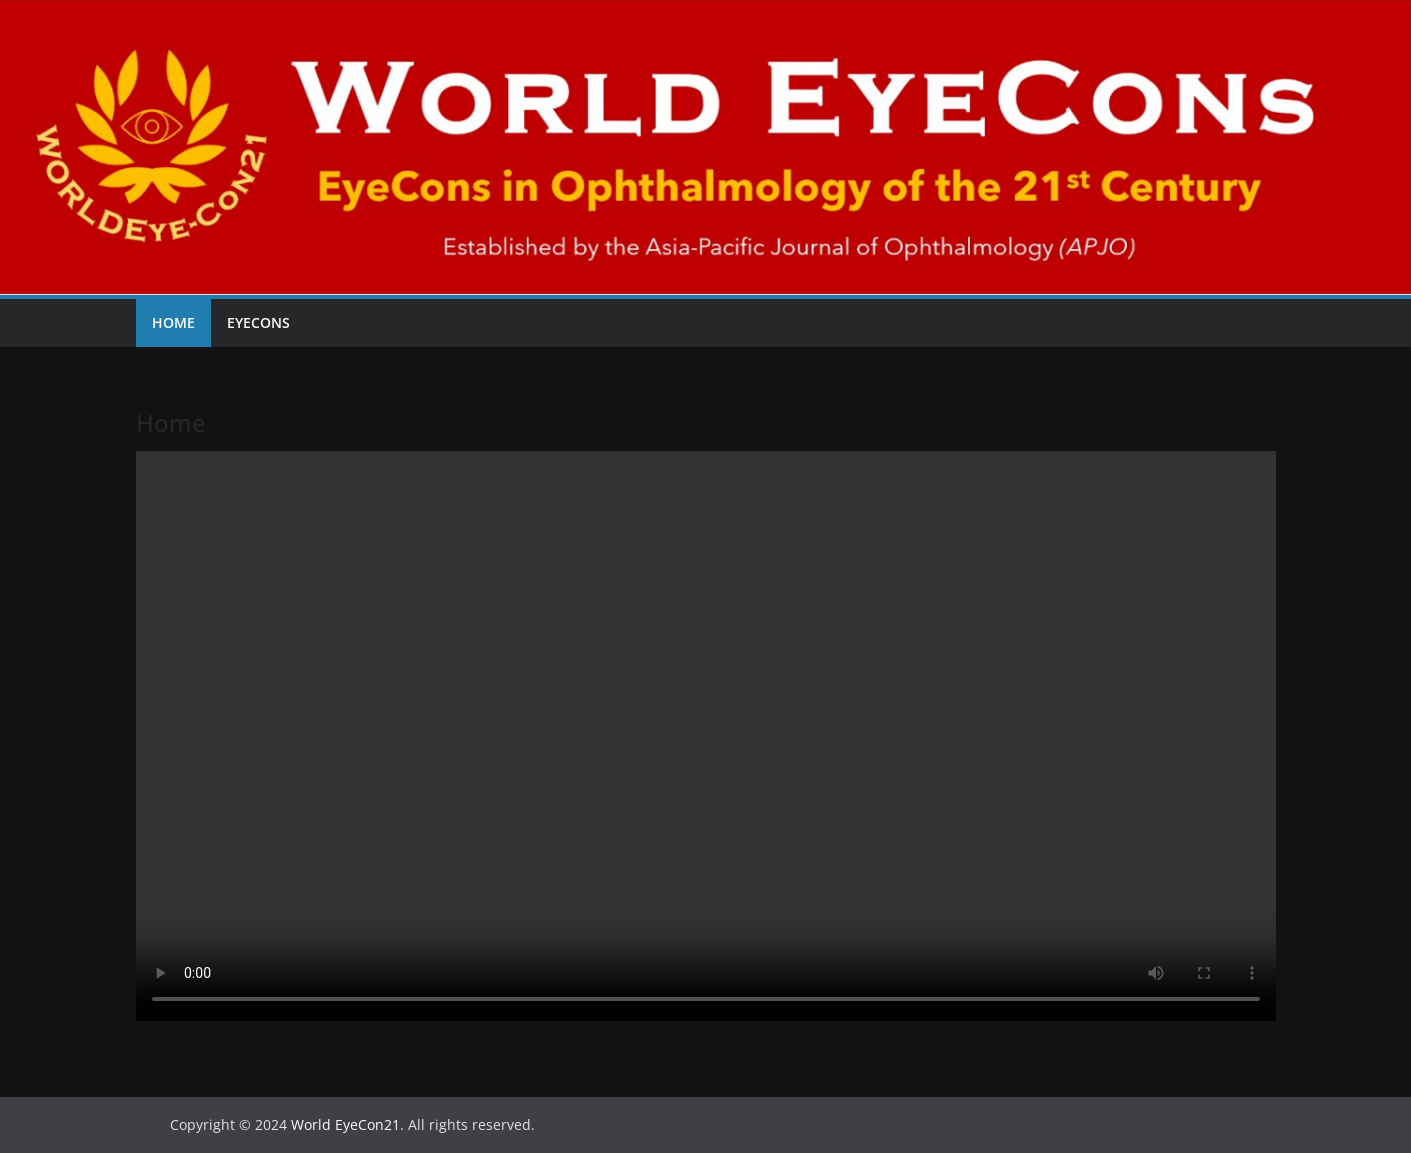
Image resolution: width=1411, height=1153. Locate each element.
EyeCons (258, 322)
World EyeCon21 (345, 1124)
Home (173, 322)
